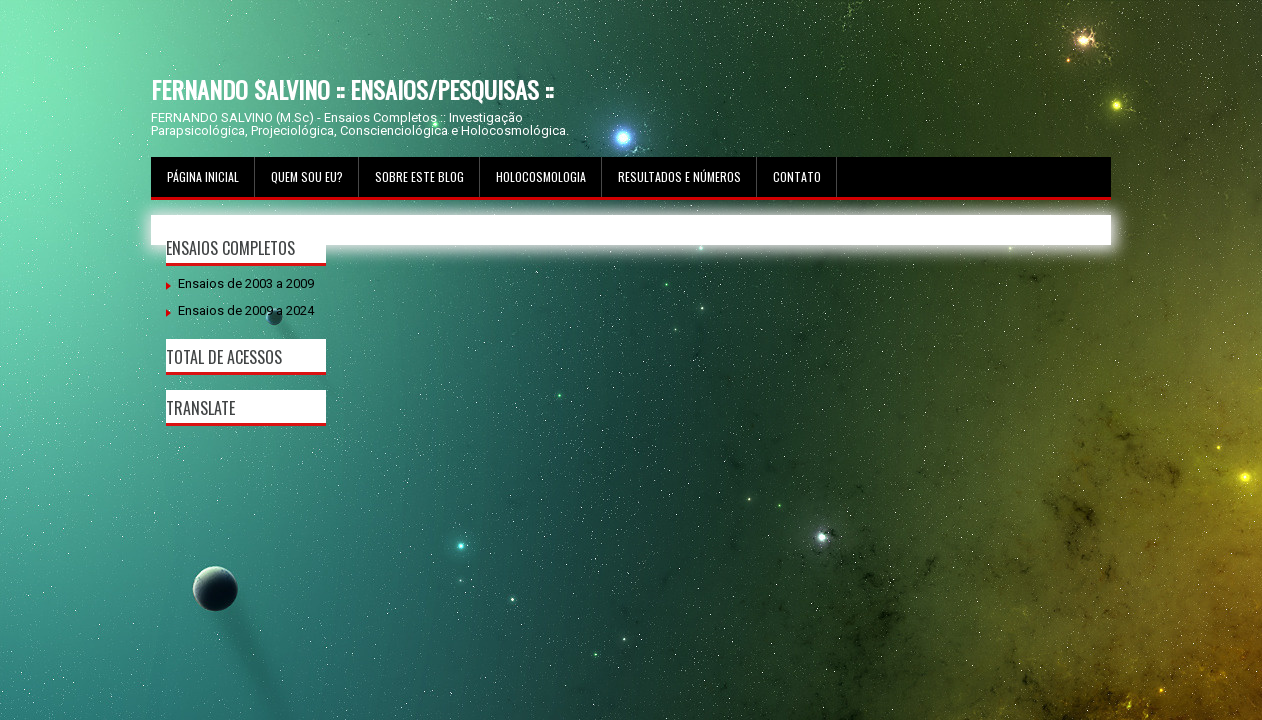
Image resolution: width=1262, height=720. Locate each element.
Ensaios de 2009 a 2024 (246, 310)
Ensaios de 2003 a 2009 (246, 283)
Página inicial (203, 176)
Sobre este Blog (419, 176)
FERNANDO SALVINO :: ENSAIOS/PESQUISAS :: (352, 89)
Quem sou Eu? (307, 176)
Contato (797, 176)
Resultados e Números (679, 176)
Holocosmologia (541, 176)
